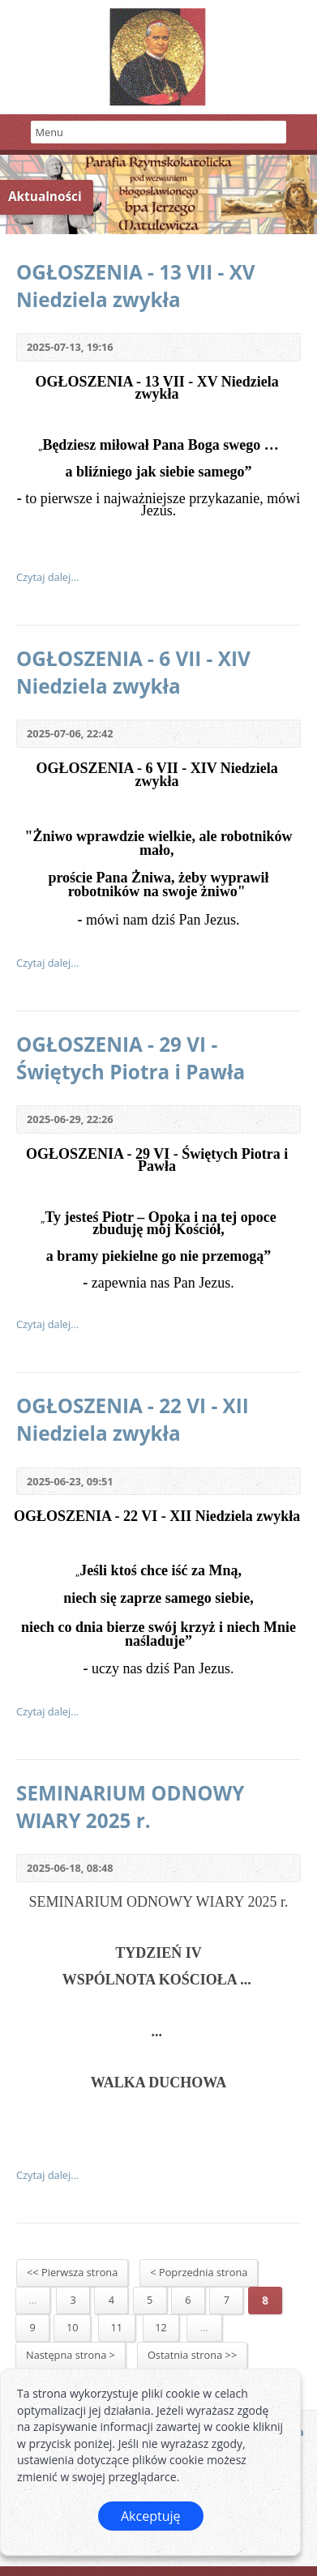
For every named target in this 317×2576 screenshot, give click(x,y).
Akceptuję (151, 2516)
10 (72, 2327)
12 (161, 2327)
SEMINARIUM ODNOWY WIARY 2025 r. (130, 1806)
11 (117, 2327)
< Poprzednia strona (198, 2272)
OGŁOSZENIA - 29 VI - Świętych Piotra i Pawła (130, 1058)
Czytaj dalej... (47, 577)
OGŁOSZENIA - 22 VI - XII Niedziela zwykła (132, 1419)
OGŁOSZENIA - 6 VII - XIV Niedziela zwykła (133, 672)
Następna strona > (70, 2354)
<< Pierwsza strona (72, 2272)
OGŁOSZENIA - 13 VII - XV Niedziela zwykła (135, 285)
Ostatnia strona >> (192, 2354)
